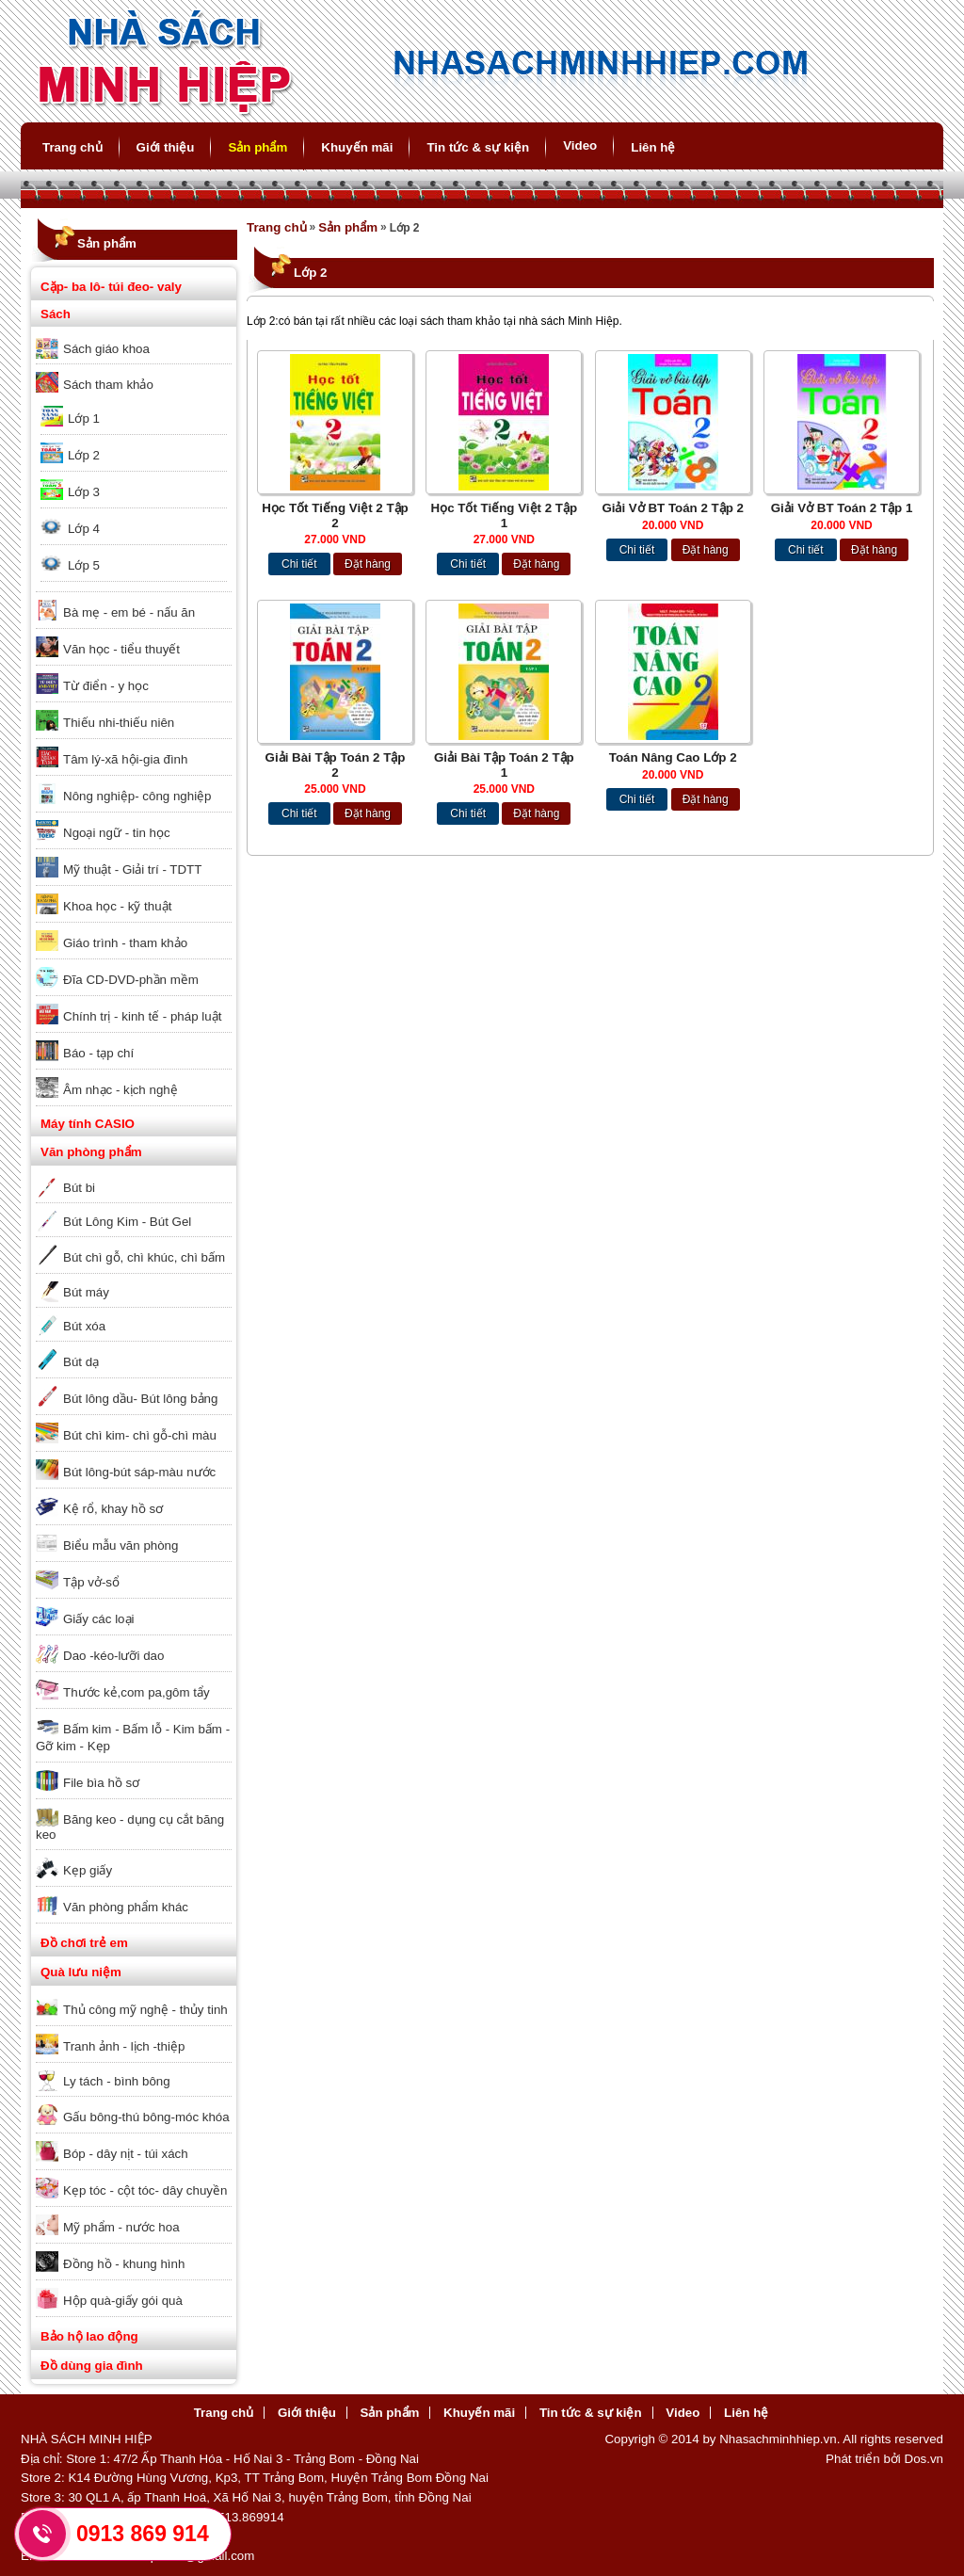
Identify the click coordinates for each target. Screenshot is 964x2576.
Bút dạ (81, 1362)
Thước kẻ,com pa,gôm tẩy (136, 1692)
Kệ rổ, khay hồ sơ (113, 1509)
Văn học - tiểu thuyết (121, 649)
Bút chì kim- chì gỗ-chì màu (140, 1435)
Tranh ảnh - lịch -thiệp (124, 2046)
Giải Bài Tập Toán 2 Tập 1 (504, 765)
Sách (55, 314)
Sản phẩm (257, 147)
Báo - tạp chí (98, 1053)
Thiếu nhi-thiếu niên (118, 723)
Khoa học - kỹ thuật (117, 906)
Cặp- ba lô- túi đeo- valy (111, 287)
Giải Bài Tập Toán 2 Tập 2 (335, 765)
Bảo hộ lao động (89, 2336)
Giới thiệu (166, 147)
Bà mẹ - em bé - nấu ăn (129, 612)
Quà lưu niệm (80, 1972)
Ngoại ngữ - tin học (116, 833)
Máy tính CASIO (87, 1124)
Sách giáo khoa (106, 349)
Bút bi (79, 1188)
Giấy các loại (98, 1619)
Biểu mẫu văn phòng (120, 1545)
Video (580, 145)
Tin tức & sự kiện (477, 147)
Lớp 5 (84, 565)
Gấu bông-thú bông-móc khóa (146, 2117)
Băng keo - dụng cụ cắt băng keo (130, 1827)
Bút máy (86, 1292)
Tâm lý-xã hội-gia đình (125, 759)
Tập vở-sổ (91, 1582)
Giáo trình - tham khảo (125, 943)
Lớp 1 (84, 418)
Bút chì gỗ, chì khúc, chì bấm (144, 1257)
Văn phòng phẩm (91, 1152)
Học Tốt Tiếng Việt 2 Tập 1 (504, 515)
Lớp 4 (84, 529)
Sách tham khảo (108, 385)
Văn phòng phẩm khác (125, 1907)
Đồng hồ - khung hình (124, 2264)
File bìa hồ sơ (101, 1783)
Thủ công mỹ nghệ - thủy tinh (145, 2010)
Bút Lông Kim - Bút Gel (127, 1222)
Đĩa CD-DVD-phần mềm (131, 980)
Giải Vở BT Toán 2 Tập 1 (842, 508)
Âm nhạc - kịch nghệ (120, 1090)
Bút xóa (84, 1326)
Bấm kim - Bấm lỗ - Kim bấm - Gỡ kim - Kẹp (133, 1737)
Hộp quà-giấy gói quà (123, 2301)
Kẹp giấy (87, 1870)
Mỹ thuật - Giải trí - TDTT (132, 869)
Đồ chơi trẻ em (84, 1943)
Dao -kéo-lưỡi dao (113, 1656)
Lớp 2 (84, 455)
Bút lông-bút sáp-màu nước (139, 1472)
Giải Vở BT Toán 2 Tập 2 (673, 508)
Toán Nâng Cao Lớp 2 (673, 757)
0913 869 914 (142, 2533)
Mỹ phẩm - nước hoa (121, 2227)
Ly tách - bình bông (116, 2081)
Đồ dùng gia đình (91, 2366)
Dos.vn (924, 2459)
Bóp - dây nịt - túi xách (125, 2154)
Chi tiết (299, 564)
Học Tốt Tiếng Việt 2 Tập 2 (335, 515)
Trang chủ (72, 147)
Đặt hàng (368, 564)
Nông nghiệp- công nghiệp (137, 796)
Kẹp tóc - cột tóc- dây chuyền (145, 2190)
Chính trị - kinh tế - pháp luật (142, 1016)
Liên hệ (653, 147)
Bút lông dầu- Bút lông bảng (140, 1399)
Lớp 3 (84, 492)
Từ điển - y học (106, 686)
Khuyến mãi (357, 147)
